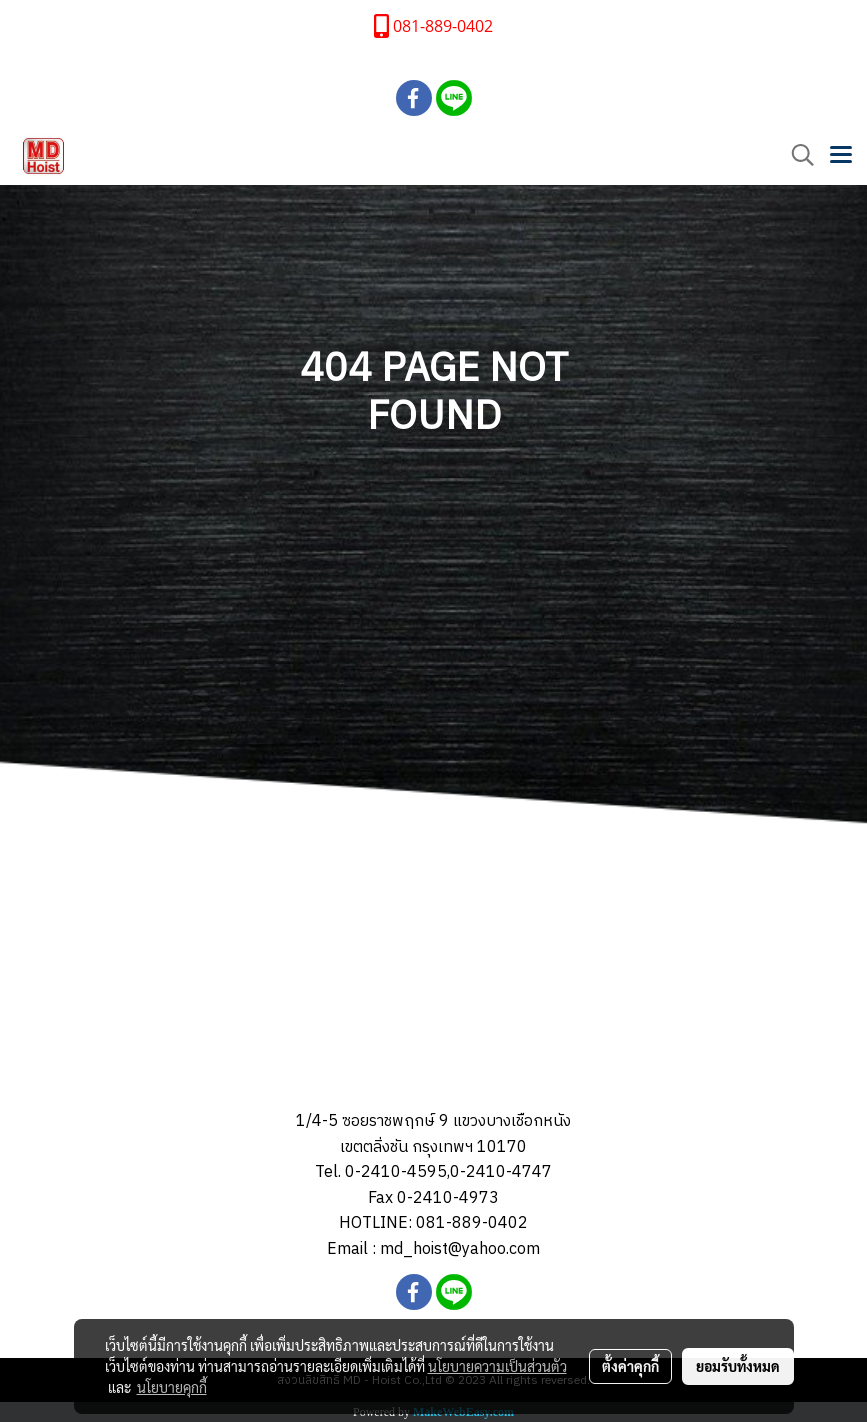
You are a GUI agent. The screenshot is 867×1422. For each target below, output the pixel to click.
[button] (796, 155)
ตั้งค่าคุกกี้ (630, 1366)
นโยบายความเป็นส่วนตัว (497, 1366)
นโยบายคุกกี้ (172, 1387)
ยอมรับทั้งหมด (738, 1366)
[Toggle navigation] (841, 156)
